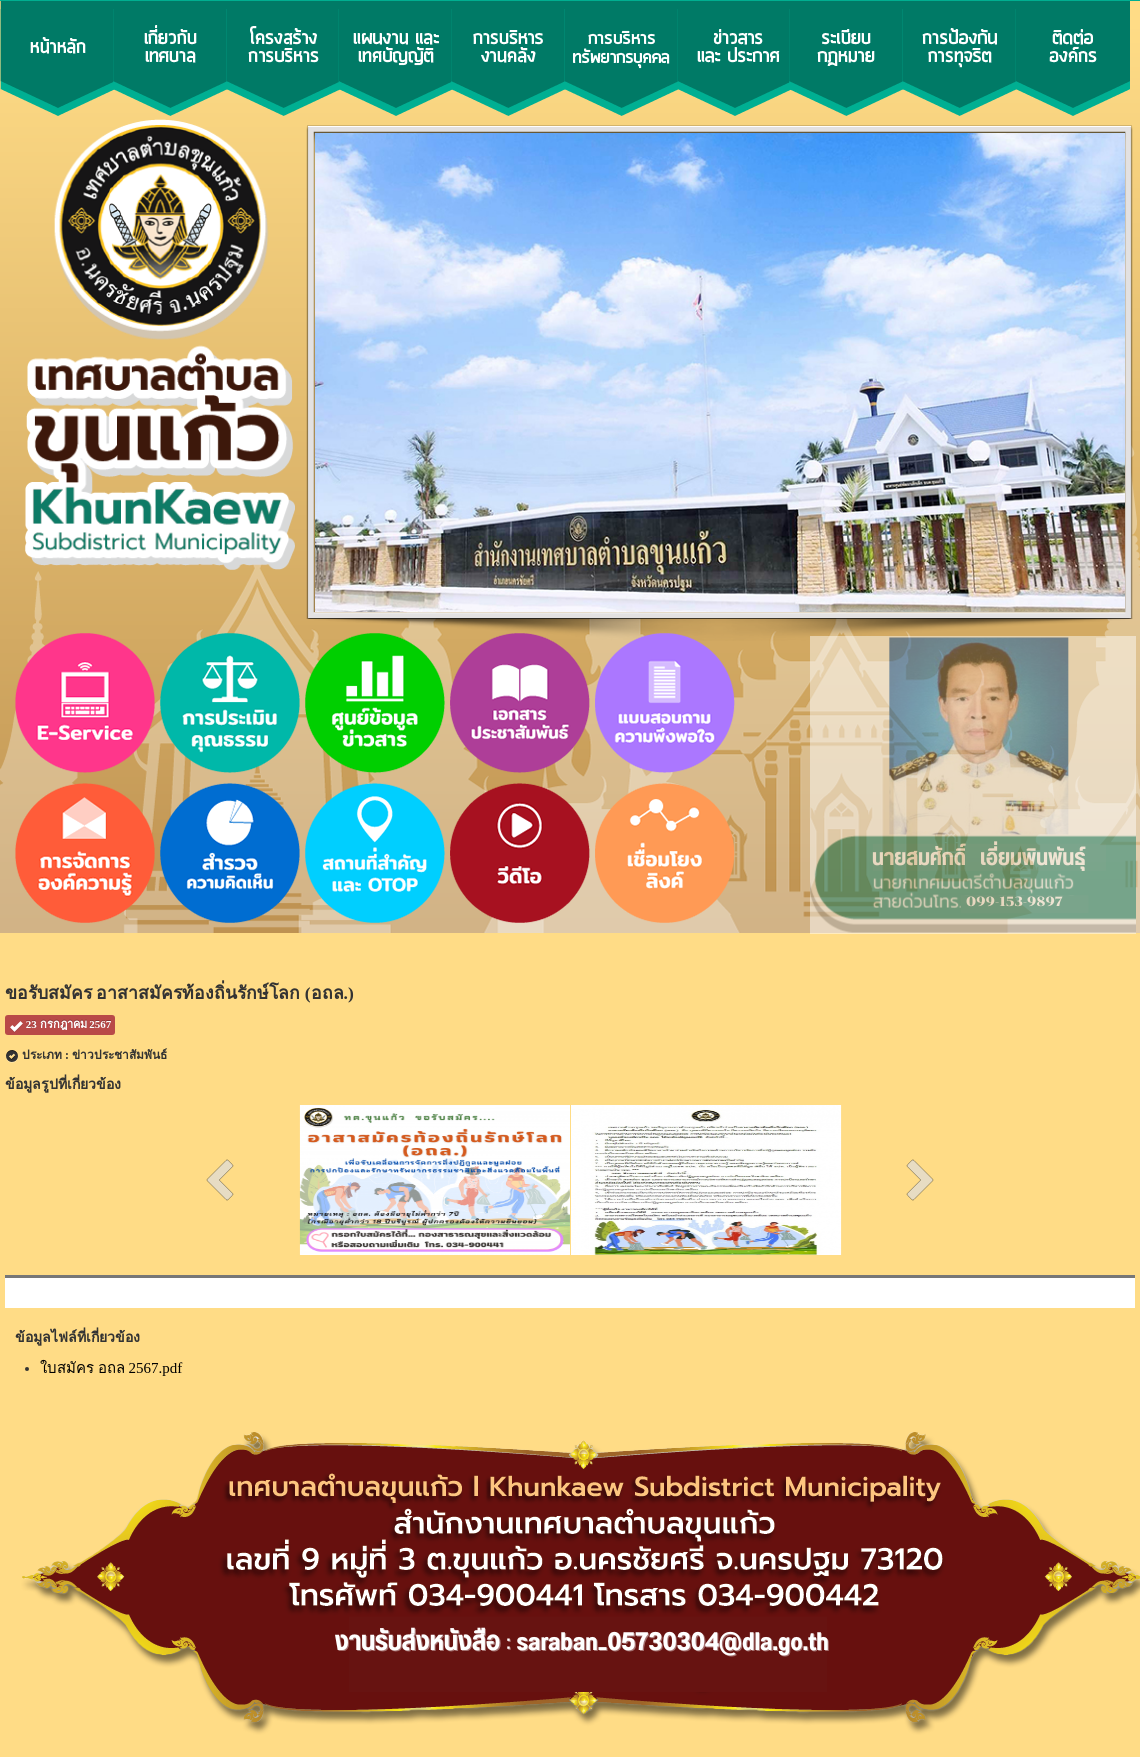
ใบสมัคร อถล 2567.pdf (111, 1368)
